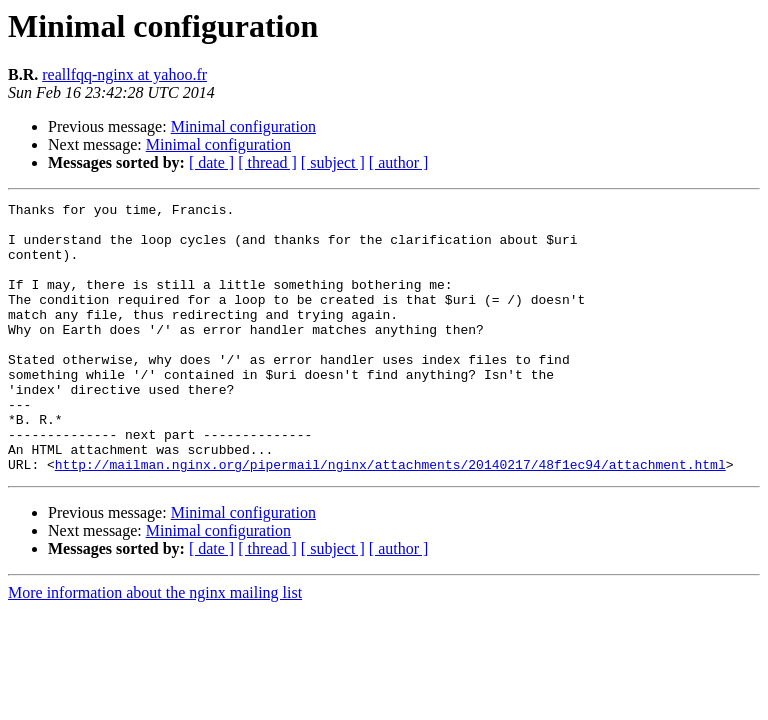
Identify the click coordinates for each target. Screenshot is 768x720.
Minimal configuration (243, 126)
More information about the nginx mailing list (155, 646)
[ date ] (211, 162)
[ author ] (399, 162)
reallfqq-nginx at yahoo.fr (124, 74)
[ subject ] (333, 162)
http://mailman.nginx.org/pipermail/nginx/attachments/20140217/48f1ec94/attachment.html (390, 518)
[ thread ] (267, 162)
